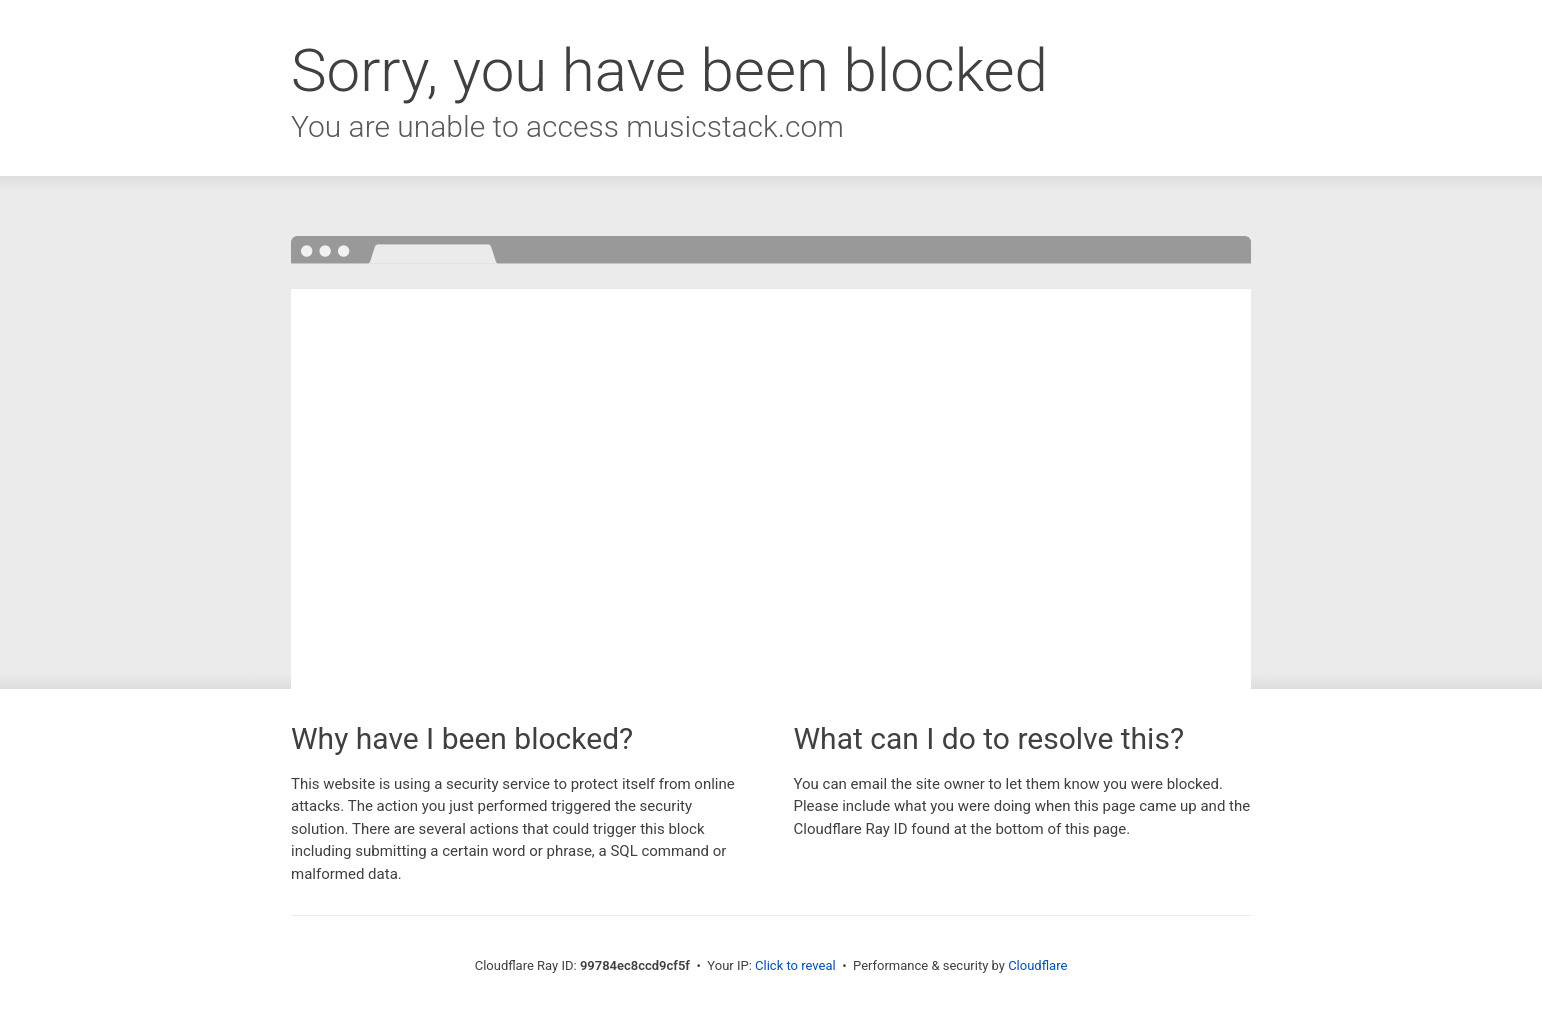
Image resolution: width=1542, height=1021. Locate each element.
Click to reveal (795, 965)
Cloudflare (1037, 965)
